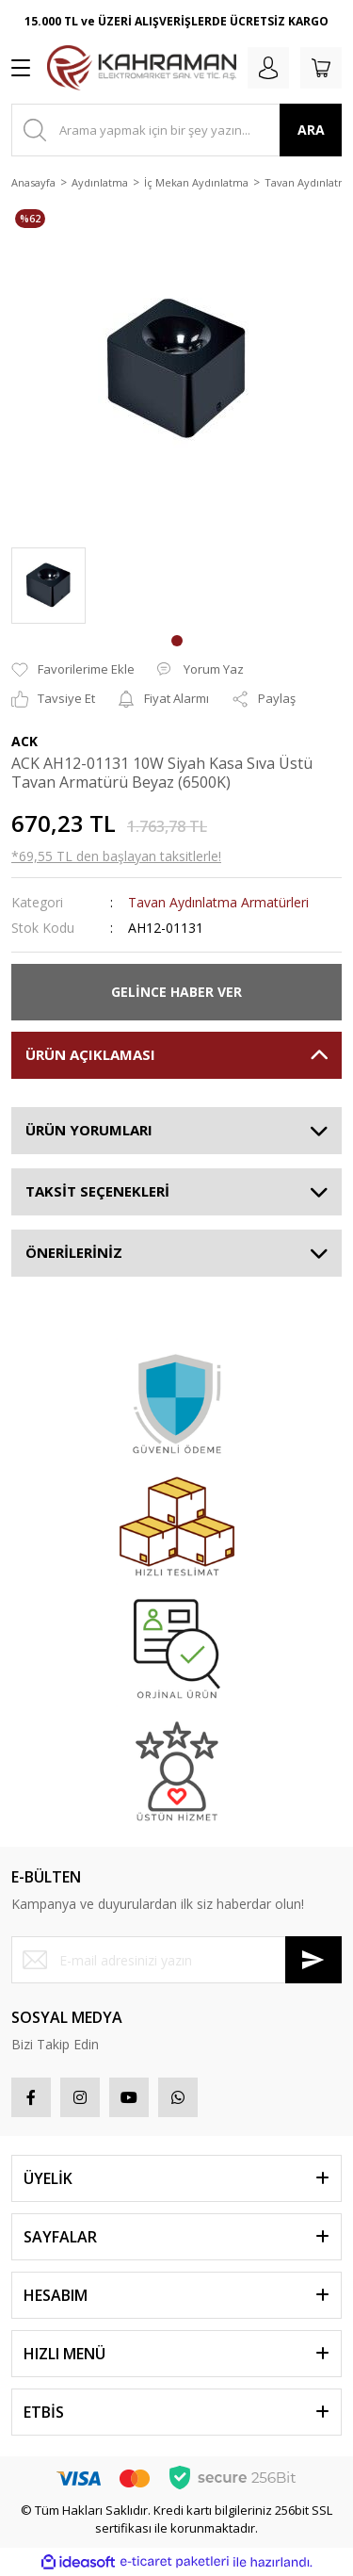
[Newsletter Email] (176, 1959)
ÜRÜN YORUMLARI (88, 1129)
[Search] (176, 130)
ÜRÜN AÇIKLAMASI (90, 1054)
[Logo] (141, 67)
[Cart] (321, 68)
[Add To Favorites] (73, 669)
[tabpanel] (48, 585)
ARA (311, 130)
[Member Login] (268, 68)
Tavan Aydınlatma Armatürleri (218, 902)
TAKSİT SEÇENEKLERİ (97, 1191)
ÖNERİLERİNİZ (73, 1252)
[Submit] (313, 1959)
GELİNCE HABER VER (176, 992)
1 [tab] (177, 640)
